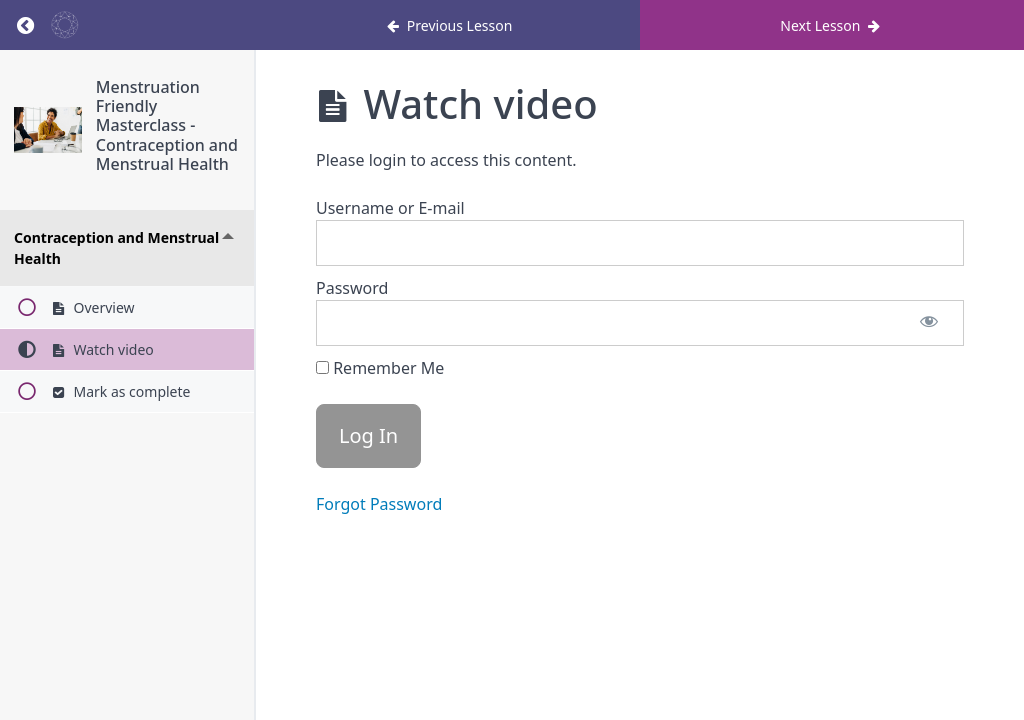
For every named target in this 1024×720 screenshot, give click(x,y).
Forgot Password (379, 504)
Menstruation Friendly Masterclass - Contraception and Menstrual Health (167, 125)
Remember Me (380, 368)
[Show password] (929, 323)
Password (352, 288)
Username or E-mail (390, 208)
